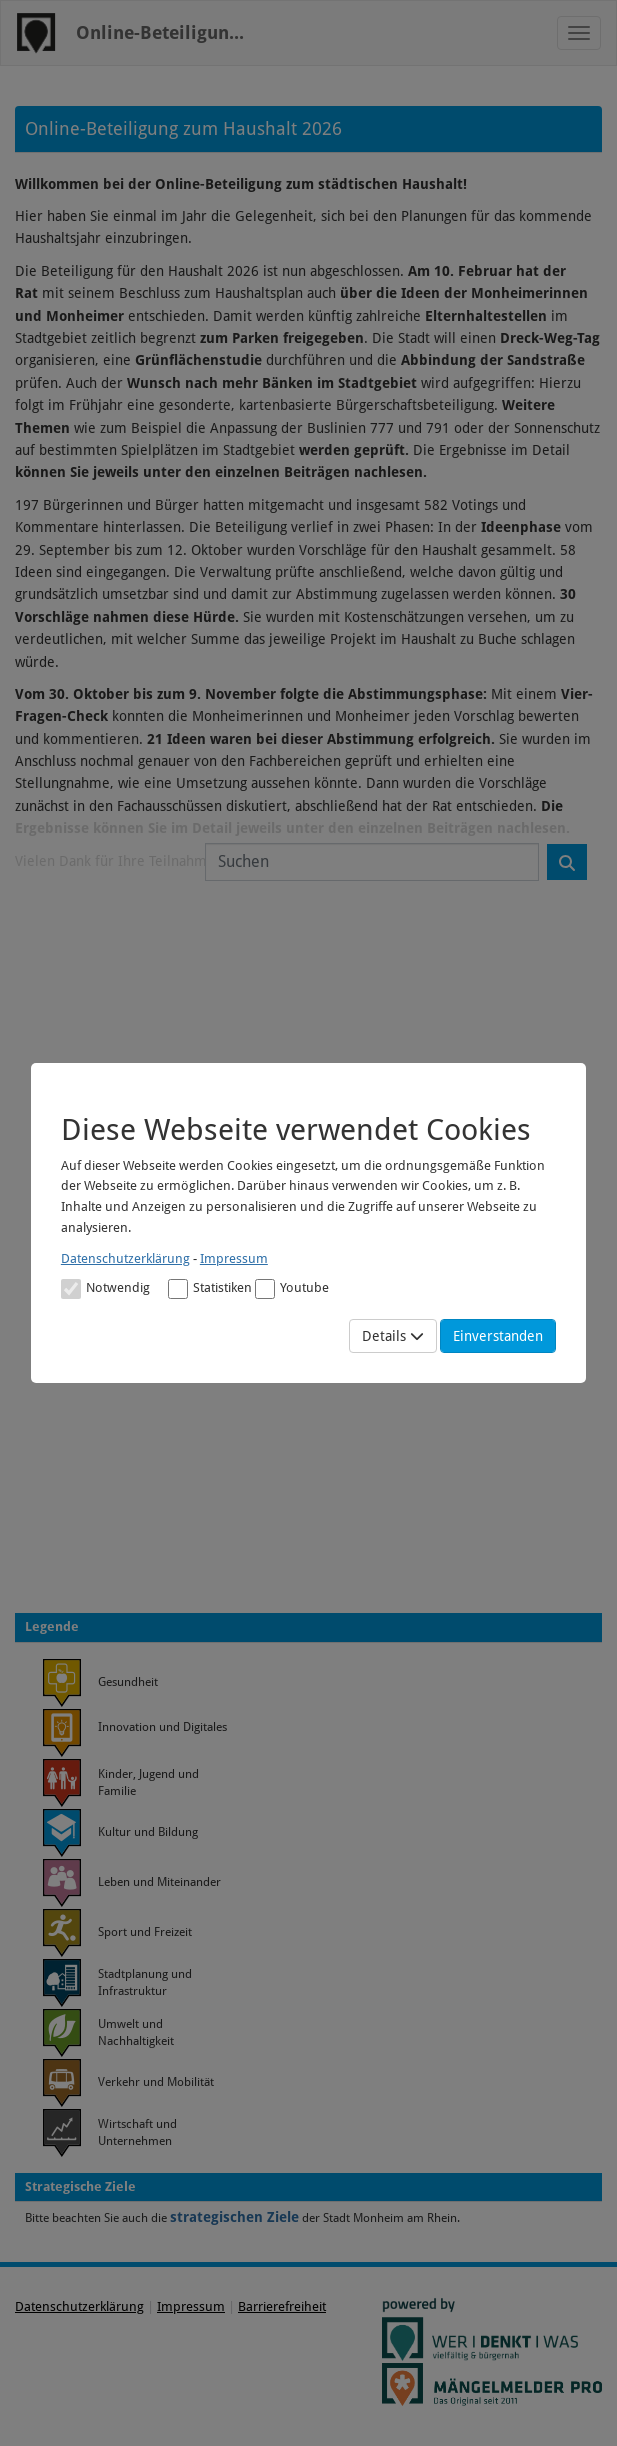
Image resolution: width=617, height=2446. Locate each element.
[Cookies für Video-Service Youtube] (265, 1289)
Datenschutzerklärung (125, 1258)
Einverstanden (498, 1336)
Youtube (292, 1289)
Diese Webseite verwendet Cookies (296, 1129)
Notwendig (105, 1289)
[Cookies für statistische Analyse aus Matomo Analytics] (178, 1289)
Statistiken (210, 1289)
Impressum (234, 1258)
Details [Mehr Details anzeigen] (393, 1336)
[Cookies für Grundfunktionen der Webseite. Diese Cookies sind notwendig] (105, 1287)
